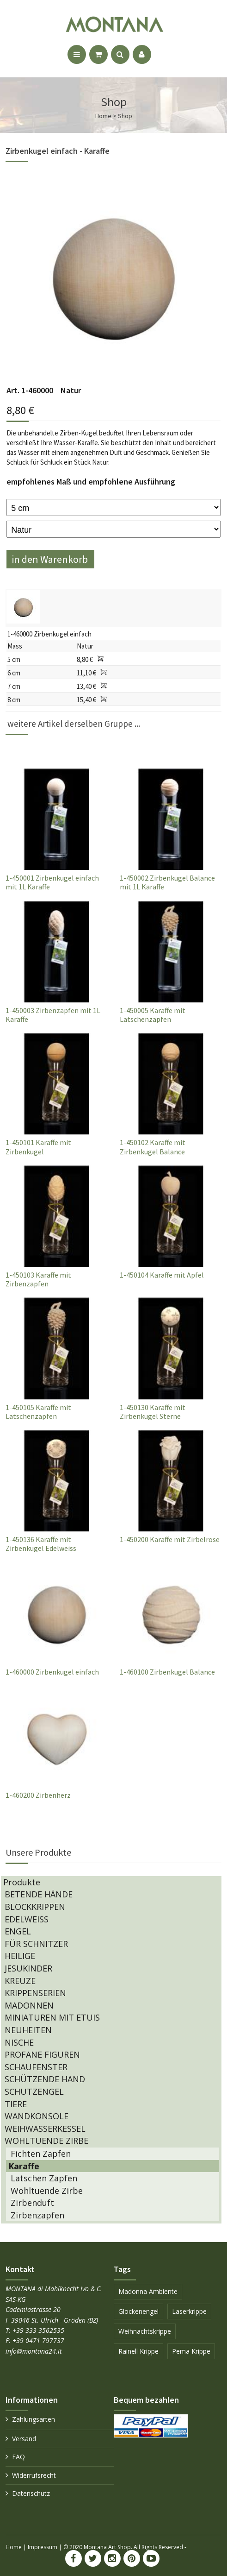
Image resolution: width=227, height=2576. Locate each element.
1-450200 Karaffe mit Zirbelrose (170, 1539)
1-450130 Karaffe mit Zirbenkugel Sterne (152, 1412)
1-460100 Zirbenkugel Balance (167, 1671)
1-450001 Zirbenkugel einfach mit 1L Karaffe (52, 882)
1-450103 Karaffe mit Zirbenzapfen (38, 1279)
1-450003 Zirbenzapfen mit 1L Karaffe (53, 1015)
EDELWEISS (27, 1919)
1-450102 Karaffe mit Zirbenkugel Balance (152, 1147)
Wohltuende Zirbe (47, 2190)
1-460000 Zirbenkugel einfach (52, 1671)
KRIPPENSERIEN (35, 1992)
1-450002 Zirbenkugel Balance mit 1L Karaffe (167, 882)
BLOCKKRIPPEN (35, 1906)
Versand (24, 2438)
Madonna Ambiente (148, 2291)
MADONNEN (29, 2005)
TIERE (16, 2104)
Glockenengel (138, 2311)
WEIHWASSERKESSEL (45, 2128)
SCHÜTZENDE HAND (45, 2079)
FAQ (18, 2456)
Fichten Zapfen (41, 2153)
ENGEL (18, 1931)
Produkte (21, 1882)
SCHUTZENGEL (34, 2091)
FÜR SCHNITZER (36, 1943)
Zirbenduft (32, 2202)
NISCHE (19, 2042)
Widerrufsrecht (34, 2475)
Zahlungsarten (33, 2419)
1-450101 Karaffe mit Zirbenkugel (38, 1147)
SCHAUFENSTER (36, 2066)
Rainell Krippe (138, 2351)
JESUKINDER (28, 1968)
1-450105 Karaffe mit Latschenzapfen (38, 1412)
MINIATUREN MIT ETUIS (52, 2017)
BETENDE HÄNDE (39, 1894)
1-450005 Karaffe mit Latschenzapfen (152, 1015)
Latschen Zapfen (44, 2178)
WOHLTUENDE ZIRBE (46, 2140)
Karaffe (23, 2166)
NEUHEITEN (28, 2029)
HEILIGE (20, 1955)
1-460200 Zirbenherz (38, 1795)
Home (14, 2547)
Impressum (43, 2547)
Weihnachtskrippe (144, 2331)
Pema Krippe (191, 2351)
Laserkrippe (189, 2311)
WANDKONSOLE (36, 2116)
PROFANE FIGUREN (42, 2054)
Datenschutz (31, 2493)
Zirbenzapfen (37, 2215)
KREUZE (20, 1980)
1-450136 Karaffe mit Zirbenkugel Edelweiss (41, 1544)
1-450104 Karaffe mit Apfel (162, 1274)
